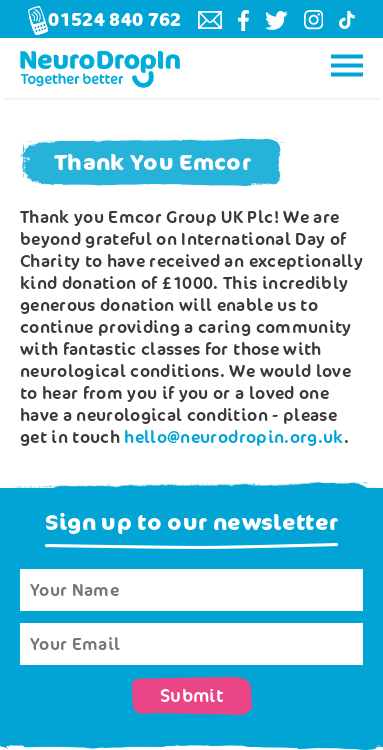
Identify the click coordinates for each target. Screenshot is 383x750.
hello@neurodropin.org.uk (233, 437)
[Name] (191, 590)
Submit (192, 696)
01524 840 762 (104, 20)
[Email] (191, 644)
